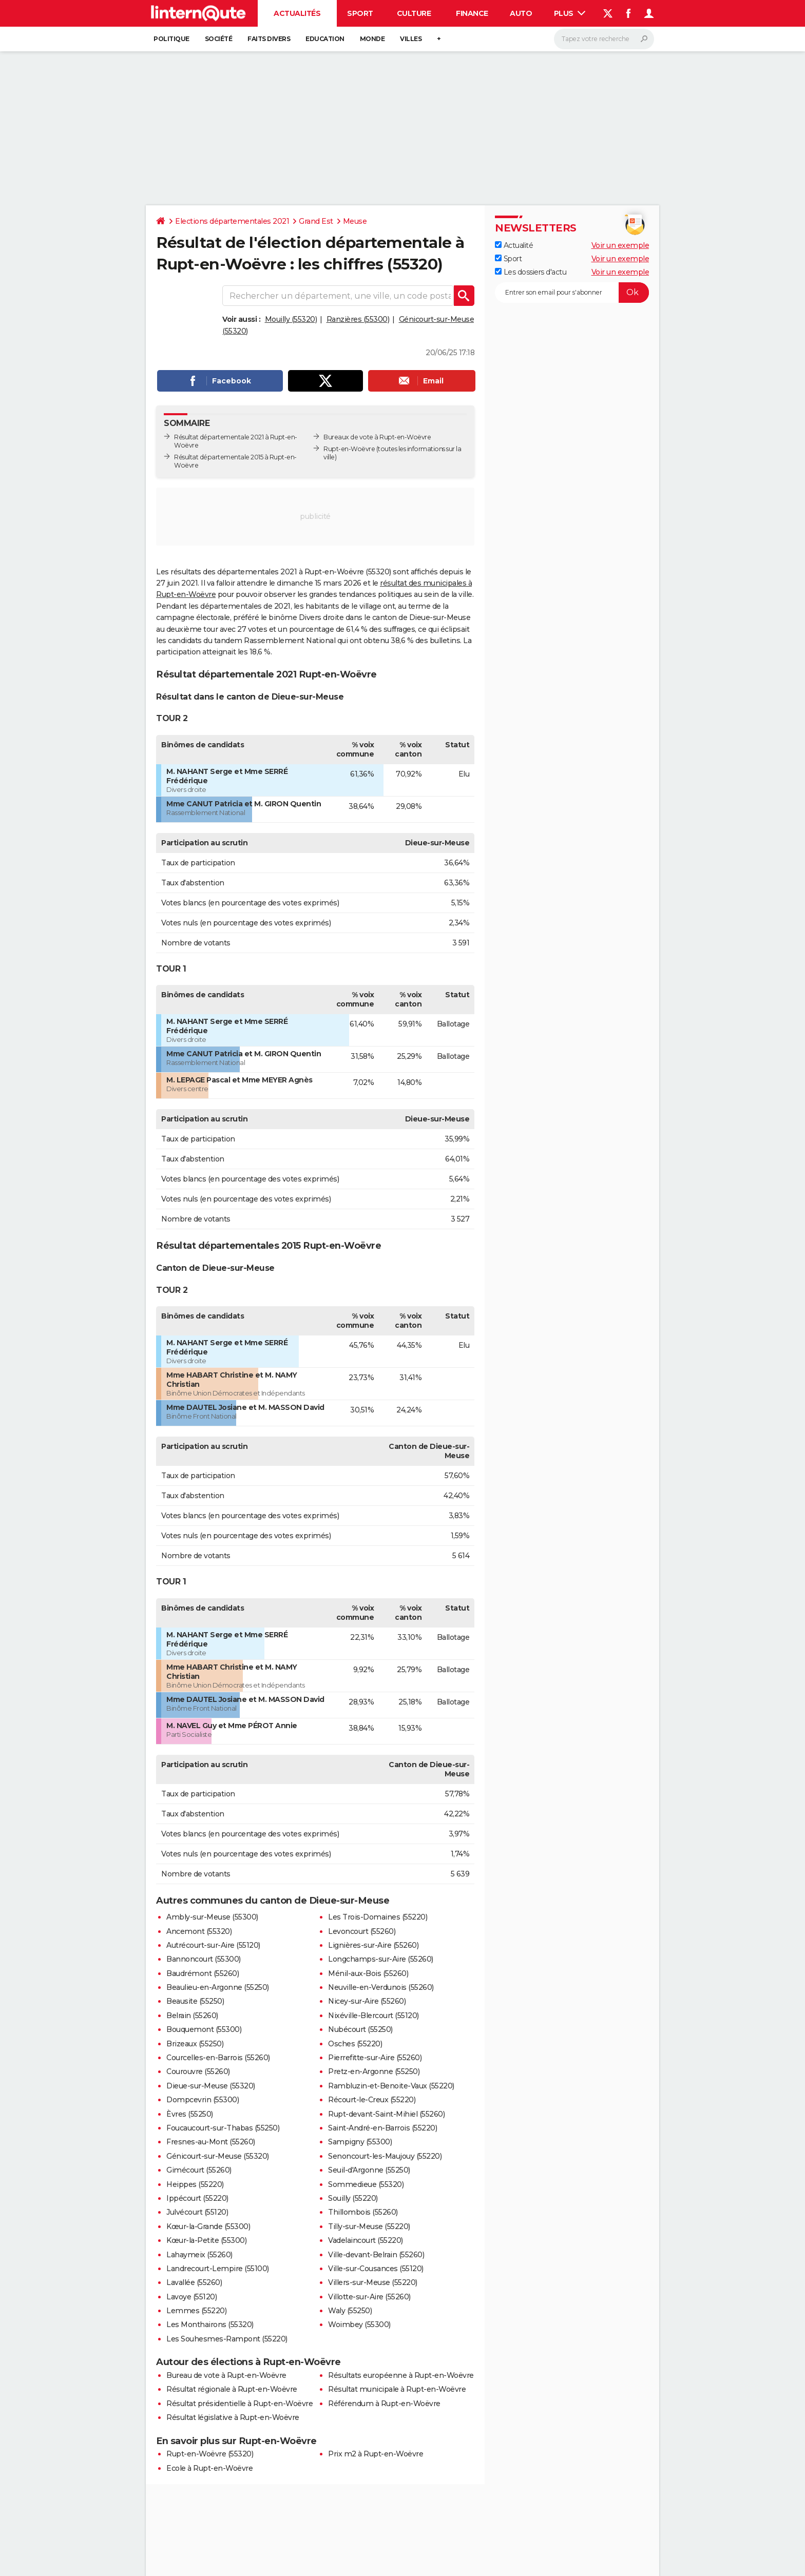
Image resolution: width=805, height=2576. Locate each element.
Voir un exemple (620, 245)
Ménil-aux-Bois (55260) (368, 1973)
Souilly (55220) (353, 2198)
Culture (414, 13)
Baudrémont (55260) (202, 1973)
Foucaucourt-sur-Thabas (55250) (222, 2128)
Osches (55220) (355, 2043)
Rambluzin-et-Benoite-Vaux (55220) (391, 2085)
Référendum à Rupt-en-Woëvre (384, 2403)
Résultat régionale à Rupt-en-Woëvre (231, 2389)
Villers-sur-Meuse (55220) (372, 2282)
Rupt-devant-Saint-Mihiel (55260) (386, 2114)
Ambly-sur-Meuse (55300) (212, 1917)
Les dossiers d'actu (530, 272)
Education (324, 39)
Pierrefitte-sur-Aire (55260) (374, 2057)
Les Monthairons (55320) (210, 2324)
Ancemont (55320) (199, 1931)
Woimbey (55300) (359, 2324)
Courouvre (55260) (198, 2071)
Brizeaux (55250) (194, 2043)
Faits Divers (268, 39)
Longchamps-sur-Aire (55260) (380, 1959)
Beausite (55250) (195, 2001)
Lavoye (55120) (191, 2296)
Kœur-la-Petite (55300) (206, 2240)
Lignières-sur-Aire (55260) (373, 1945)
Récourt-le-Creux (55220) (371, 2099)
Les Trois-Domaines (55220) (377, 1917)
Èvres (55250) (189, 2114)
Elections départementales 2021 (232, 221)
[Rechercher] (604, 39)
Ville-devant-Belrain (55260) (376, 2254)
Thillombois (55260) (363, 2212)
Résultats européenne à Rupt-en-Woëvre (401, 2375)
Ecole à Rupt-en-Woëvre (209, 2468)
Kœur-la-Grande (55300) (208, 2226)
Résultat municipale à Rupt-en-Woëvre (397, 2389)
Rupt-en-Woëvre (349, 449)
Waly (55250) (350, 2310)
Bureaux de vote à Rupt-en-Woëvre (377, 437)
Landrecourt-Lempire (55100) (217, 2268)
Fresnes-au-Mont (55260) (210, 2141)
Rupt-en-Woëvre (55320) (209, 2453)
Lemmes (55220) (196, 2310)
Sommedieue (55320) (366, 2184)
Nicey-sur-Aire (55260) (367, 2001)
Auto (521, 13)
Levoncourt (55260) (361, 1931)
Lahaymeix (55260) (199, 2254)
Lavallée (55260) (194, 2282)
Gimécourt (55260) (199, 2170)
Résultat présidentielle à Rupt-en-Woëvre (239, 2403)
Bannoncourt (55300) (203, 1959)
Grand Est (316, 221)
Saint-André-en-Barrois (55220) (382, 2128)
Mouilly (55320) (291, 319)
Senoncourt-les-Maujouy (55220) (385, 2156)
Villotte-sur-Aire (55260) (369, 2296)
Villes (410, 39)
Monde (372, 39)
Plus (570, 13)
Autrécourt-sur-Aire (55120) (213, 1945)
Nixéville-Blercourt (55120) (373, 2015)
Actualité (514, 245)
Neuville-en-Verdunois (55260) (381, 1987)
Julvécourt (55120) (197, 2212)
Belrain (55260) (192, 2015)
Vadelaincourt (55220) (365, 2240)
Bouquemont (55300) (203, 2029)
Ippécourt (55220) (197, 2198)
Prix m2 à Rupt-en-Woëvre (375, 2453)
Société (219, 39)
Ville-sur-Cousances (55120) (376, 2268)
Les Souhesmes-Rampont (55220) (227, 2338)
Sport (360, 13)
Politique (171, 39)
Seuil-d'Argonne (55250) (369, 2170)
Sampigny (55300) (360, 2141)
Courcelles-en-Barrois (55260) (218, 2057)
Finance (472, 13)
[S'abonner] (572, 292)
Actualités (297, 13)
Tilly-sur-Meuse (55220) (369, 2226)
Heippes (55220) (195, 2184)
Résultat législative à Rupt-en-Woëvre (232, 2417)
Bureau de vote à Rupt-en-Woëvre (226, 2375)
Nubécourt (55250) (360, 2029)
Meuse (355, 221)
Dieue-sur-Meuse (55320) (210, 2085)
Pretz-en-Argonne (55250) (373, 2071)
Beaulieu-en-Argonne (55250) (217, 1987)
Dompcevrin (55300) (202, 2099)
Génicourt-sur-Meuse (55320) (217, 2156)
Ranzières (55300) (358, 319)
